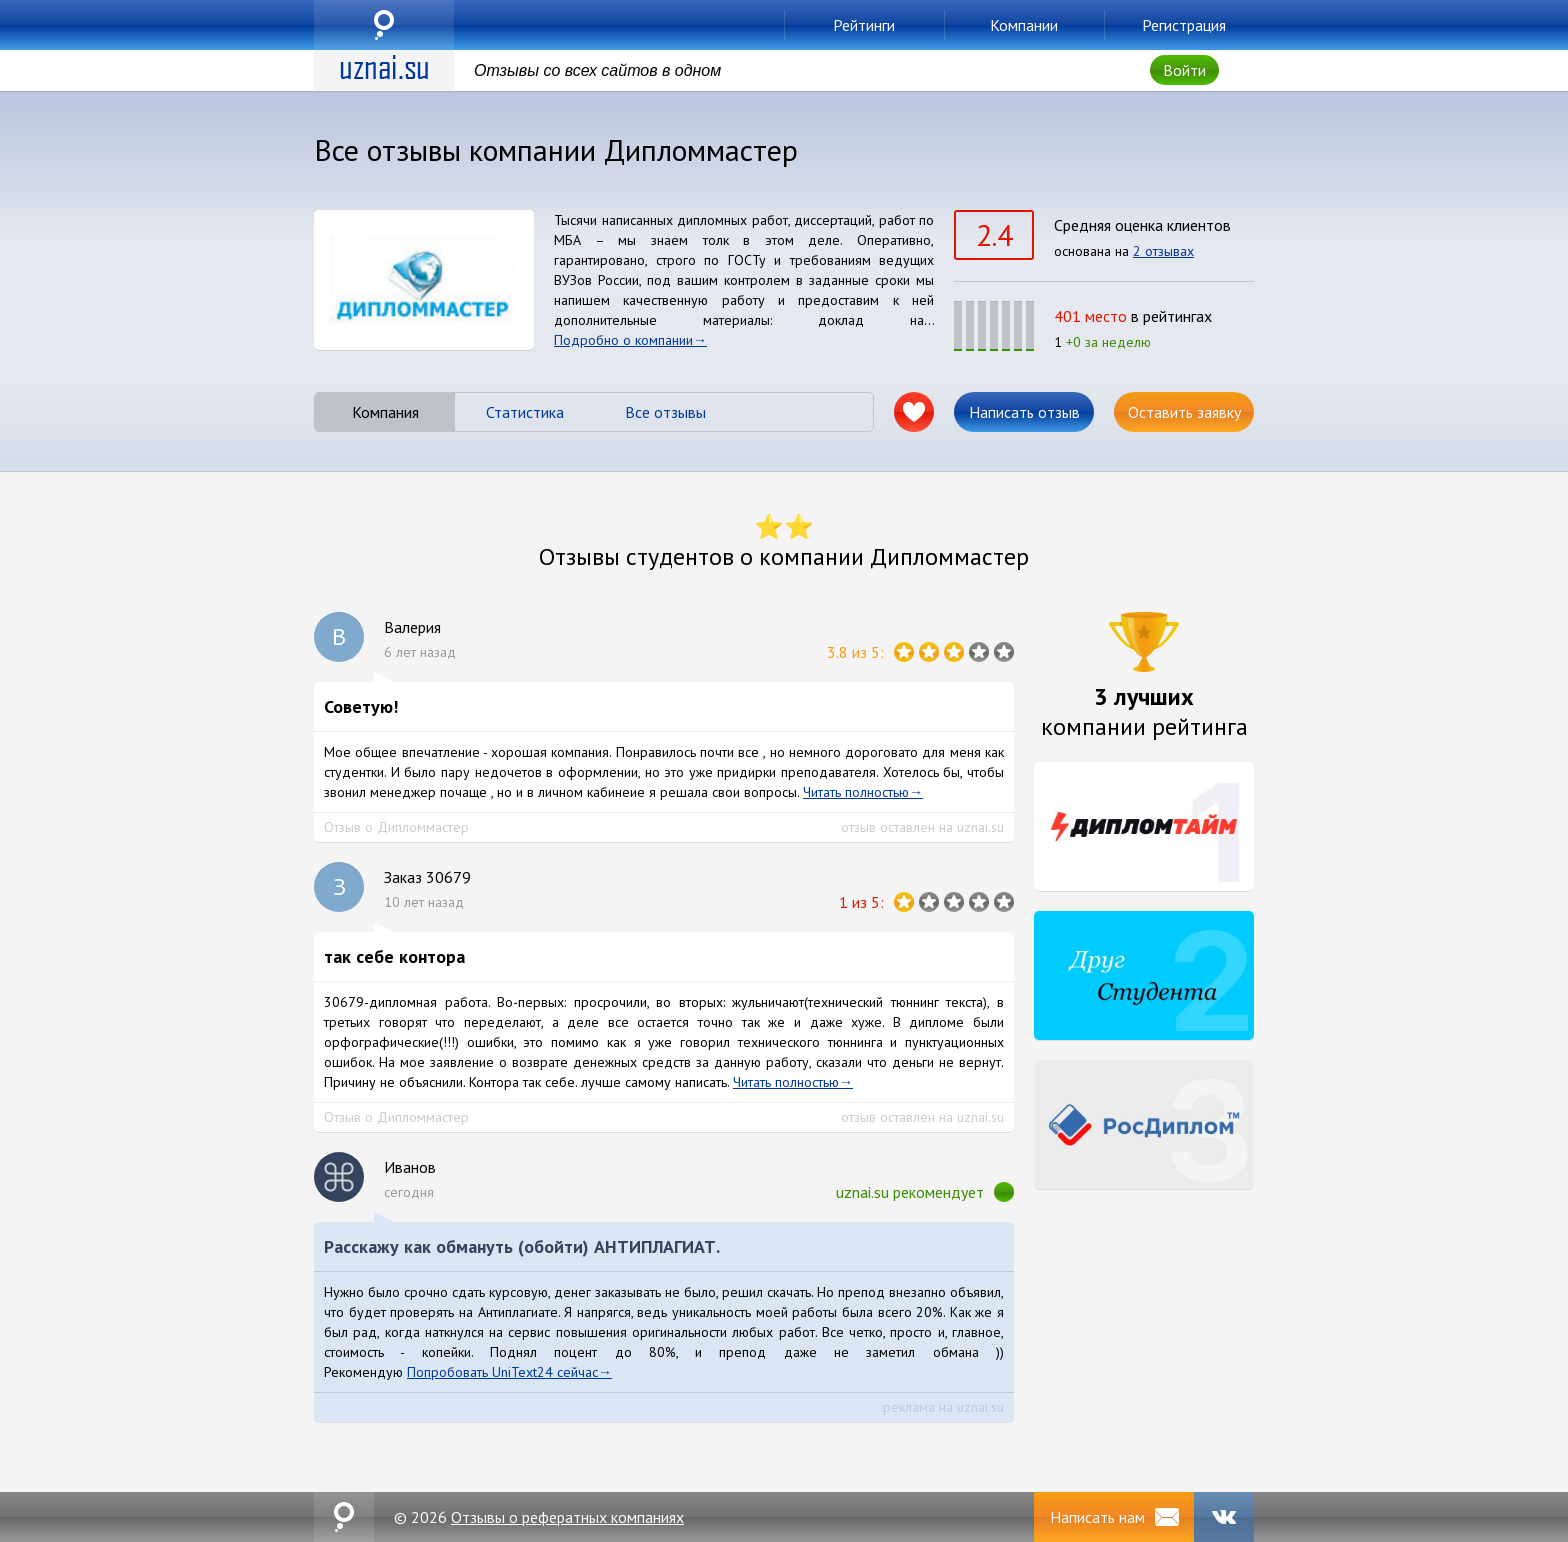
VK (1224, 1517)
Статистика (525, 412)
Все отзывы (665, 412)
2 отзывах (1163, 251)
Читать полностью (856, 792)
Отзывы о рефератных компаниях (567, 1517)
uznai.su (384, 25)
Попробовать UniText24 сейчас (502, 1372)
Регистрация (1184, 25)
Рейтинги (864, 25)
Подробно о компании (623, 340)
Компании (1024, 25)
